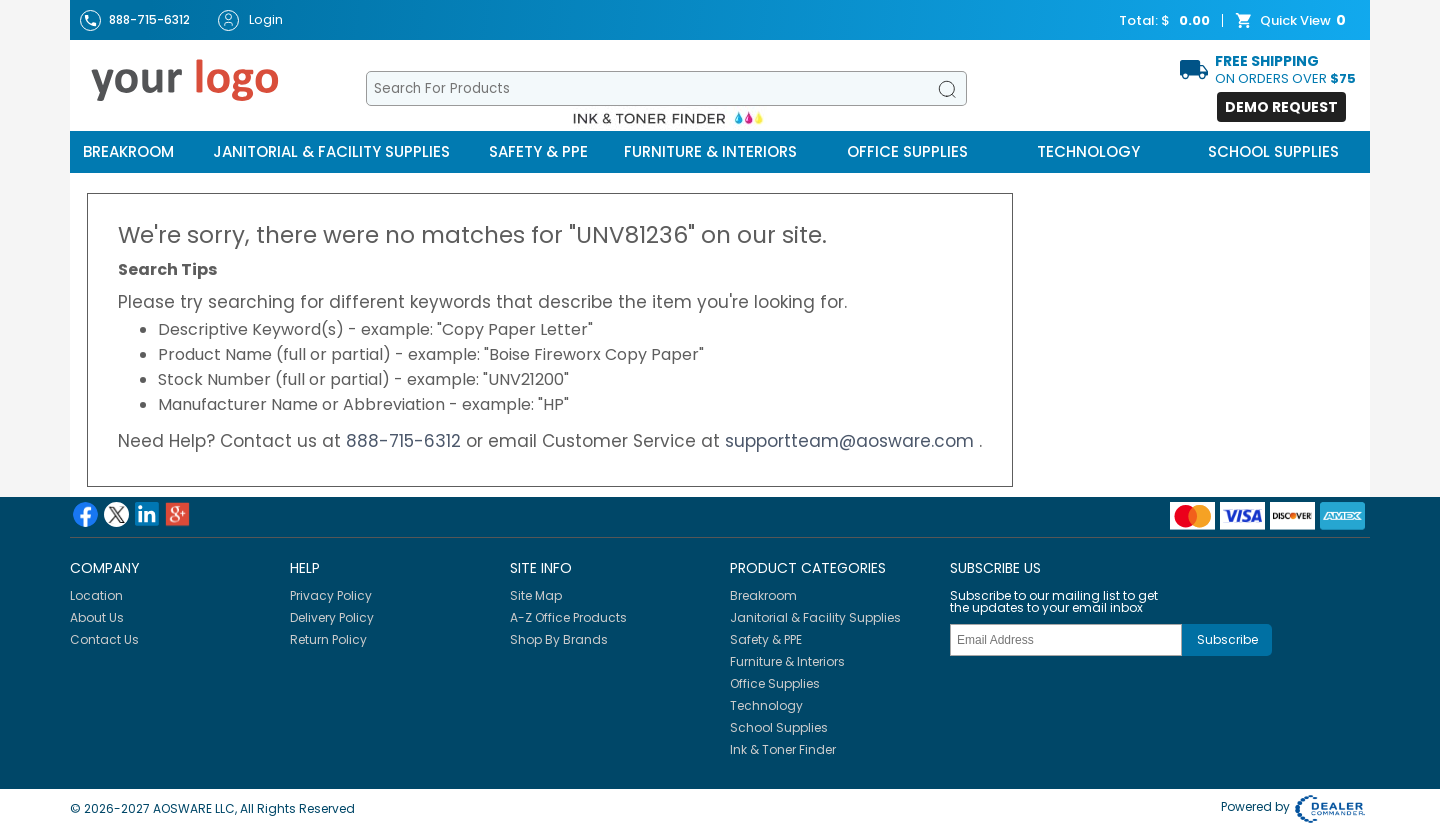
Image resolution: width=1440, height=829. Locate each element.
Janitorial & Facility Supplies (331, 151)
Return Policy (328, 639)
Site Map (536, 595)
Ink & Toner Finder (783, 749)
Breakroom (128, 151)
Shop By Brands (559, 639)
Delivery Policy (332, 617)
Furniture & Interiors (710, 151)
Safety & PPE (538, 151)
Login (250, 20)
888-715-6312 (406, 441)
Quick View (1293, 21)
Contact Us (104, 639)
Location (96, 595)
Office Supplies (907, 151)
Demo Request (1281, 107)
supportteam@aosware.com (852, 441)
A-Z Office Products (568, 617)
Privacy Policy (331, 595)
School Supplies (1273, 151)
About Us (97, 617)
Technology (1088, 151)
